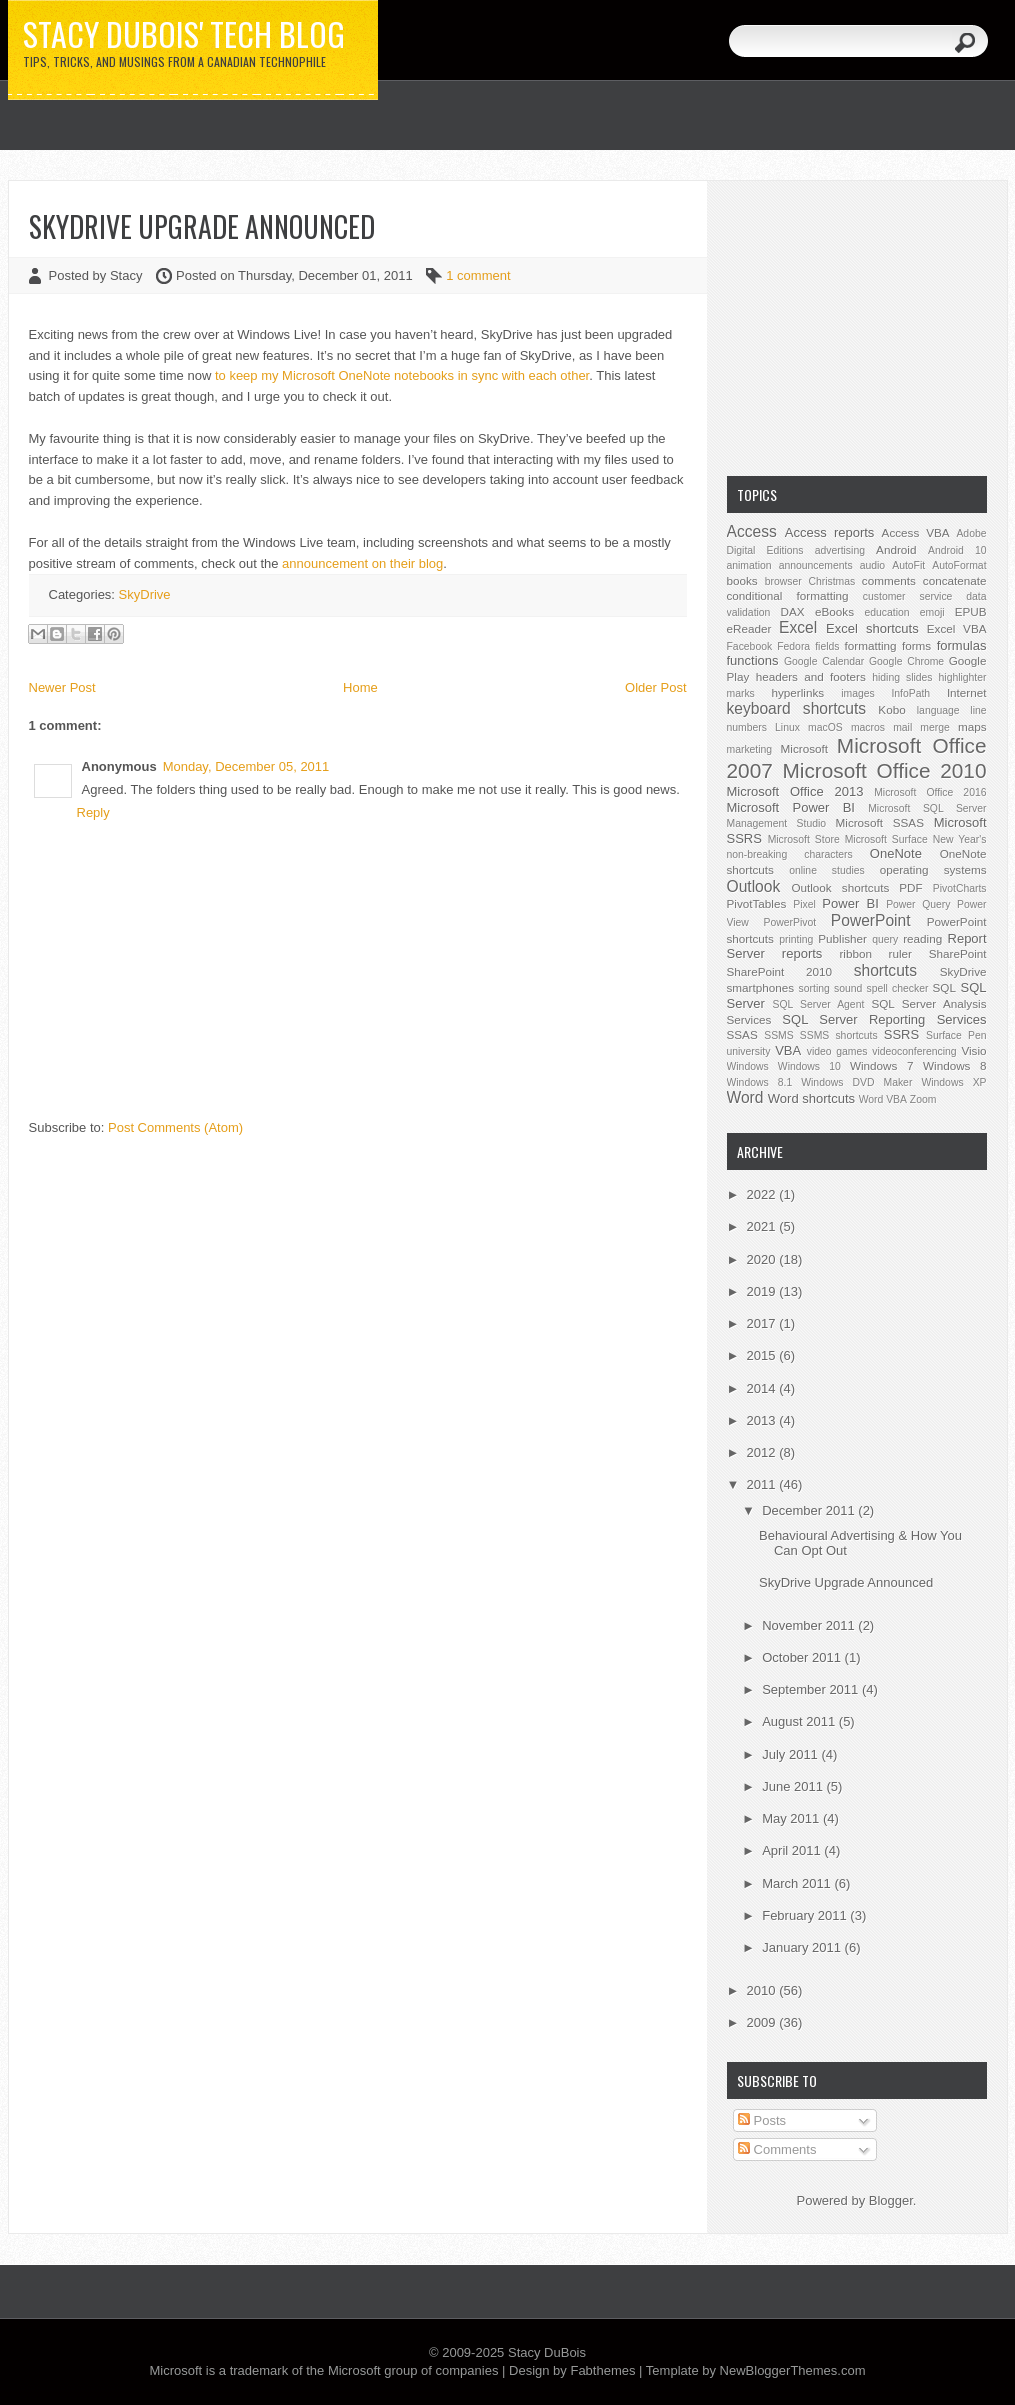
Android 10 (957, 550)
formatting (871, 645)
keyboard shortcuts (797, 708)
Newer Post (62, 687)
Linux (787, 727)
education (887, 612)
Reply (93, 812)
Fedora (793, 646)
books (742, 580)
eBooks (834, 611)
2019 (763, 1291)
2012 (763, 1452)
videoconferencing (914, 1051)
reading (922, 938)
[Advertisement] (857, 326)
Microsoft (804, 748)
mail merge (921, 727)
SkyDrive (145, 594)
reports (802, 953)
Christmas (831, 581)
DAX (793, 611)
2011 (763, 1484)
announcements (816, 565)
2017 (763, 1323)
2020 (763, 1259)
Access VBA (916, 532)
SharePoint (958, 953)
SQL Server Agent (819, 1004)
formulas (962, 645)
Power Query (918, 904)
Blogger (891, 2200)
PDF (910, 887)
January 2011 (803, 1947)
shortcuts (885, 970)
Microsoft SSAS (880, 822)
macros (868, 727)
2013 (763, 1420)
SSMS (778, 1035)
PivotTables (757, 903)
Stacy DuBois (547, 2352)
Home (360, 687)
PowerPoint (871, 920)
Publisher (842, 938)
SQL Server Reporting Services (884, 1019)
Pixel (804, 904)
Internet (967, 692)
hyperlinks (798, 692)
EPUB (971, 611)
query (885, 939)
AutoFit (908, 565)
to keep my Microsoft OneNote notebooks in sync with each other (402, 375)
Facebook (750, 646)
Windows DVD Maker (856, 1082)
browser (783, 581)
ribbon (855, 953)
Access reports (830, 532)
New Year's (960, 839)
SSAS (742, 1034)
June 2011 (794, 1786)
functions (753, 660)
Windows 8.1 (760, 1082)
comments (889, 580)
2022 (763, 1194)
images (858, 693)
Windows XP (953, 1082)
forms (916, 645)
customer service (908, 596)
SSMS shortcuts (839, 1035)
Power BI (850, 903)
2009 (763, 2022)
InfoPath (910, 693)
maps (972, 726)
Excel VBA (957, 628)
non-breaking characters (790, 854)
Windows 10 (809, 1066)
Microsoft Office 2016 (930, 792)
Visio (973, 1050)
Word (745, 1097)
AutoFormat (959, 565)
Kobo (891, 709)
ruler (900, 953)
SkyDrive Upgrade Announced (202, 226)
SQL (944, 987)
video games (837, 1051)
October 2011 (803, 1657)
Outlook (754, 886)
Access (752, 531)
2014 (763, 1388)
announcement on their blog (362, 563)
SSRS (901, 1034)
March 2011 (798, 1883)
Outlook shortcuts (840, 887)
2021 (763, 1226)
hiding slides (902, 677)
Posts (762, 2120)
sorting (814, 988)
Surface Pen (956, 1035)
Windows (748, 1066)
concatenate (955, 580)
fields (827, 646)
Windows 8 (954, 1065)
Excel (798, 627)
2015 (763, 1355)
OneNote (896, 853)
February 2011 (806, 1915)
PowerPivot (790, 922)
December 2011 (810, 1510)
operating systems (933, 869)
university (749, 1051)
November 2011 (810, 1625)
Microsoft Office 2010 (885, 770)
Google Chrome (906, 661)
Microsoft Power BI (791, 807)
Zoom (923, 1099)
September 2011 (812, 1689)
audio (872, 565)
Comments (777, 2149)
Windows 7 (881, 1065)
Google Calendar (824, 661)
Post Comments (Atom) (175, 1127)
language (938, 710)
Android (896, 549)
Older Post (655, 687)
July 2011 (791, 1754)
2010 (763, 1990)
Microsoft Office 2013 (795, 791)
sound (848, 988)
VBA (788, 1050)
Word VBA (883, 1099)
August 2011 (800, 1721)
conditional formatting (788, 595)
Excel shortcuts (872, 628)
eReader (749, 628)
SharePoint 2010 (780, 971)
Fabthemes (602, 2370)
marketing (750, 749)
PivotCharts (960, 888)
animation (749, 565)
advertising (840, 550)
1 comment (478, 275)
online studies (827, 870)
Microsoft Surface (886, 839)
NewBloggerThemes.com (793, 2370)
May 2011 (792, 1818)
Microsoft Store (804, 839)
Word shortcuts (811, 1098)
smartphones (761, 987)
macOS (825, 727)
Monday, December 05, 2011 (246, 766)
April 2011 (793, 1850)
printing (796, 939)
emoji (932, 612)
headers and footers (811, 676)
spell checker (897, 988)
